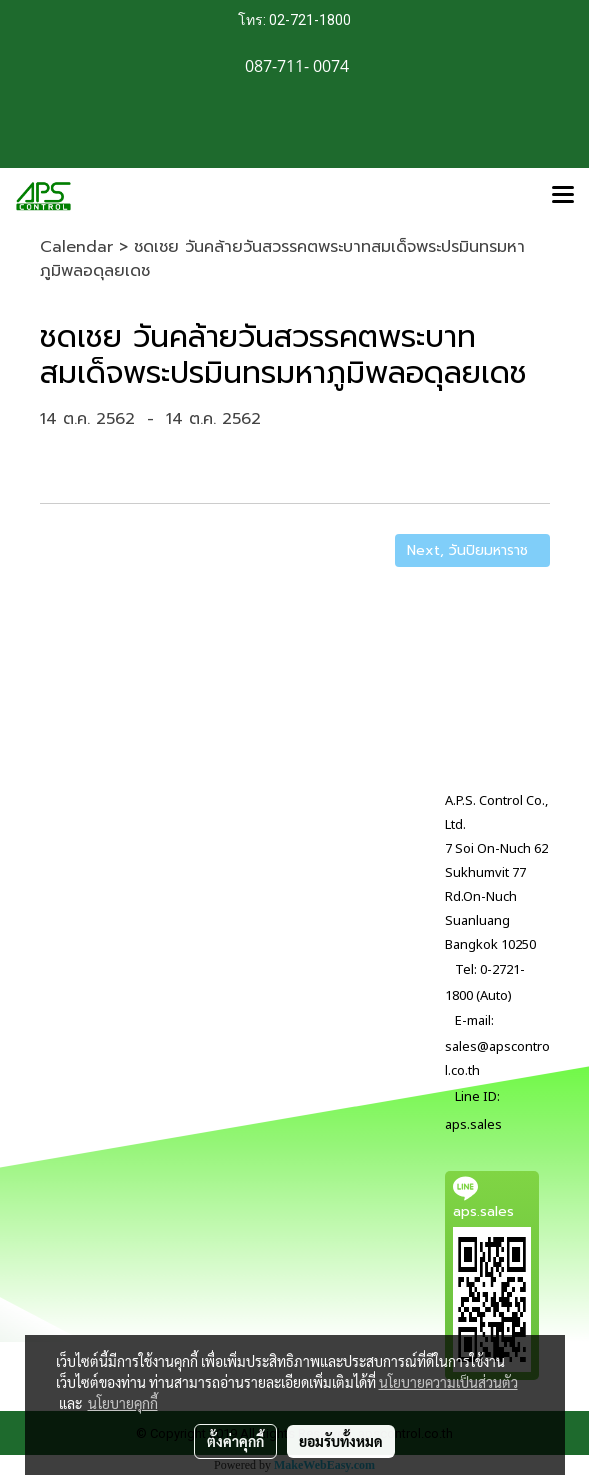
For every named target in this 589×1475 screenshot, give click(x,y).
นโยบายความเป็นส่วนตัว (448, 1382)
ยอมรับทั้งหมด (341, 1441)
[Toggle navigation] (563, 196)
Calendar (76, 247)
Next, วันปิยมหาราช (472, 550)
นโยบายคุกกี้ (123, 1403)
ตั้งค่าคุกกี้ (235, 1441)
